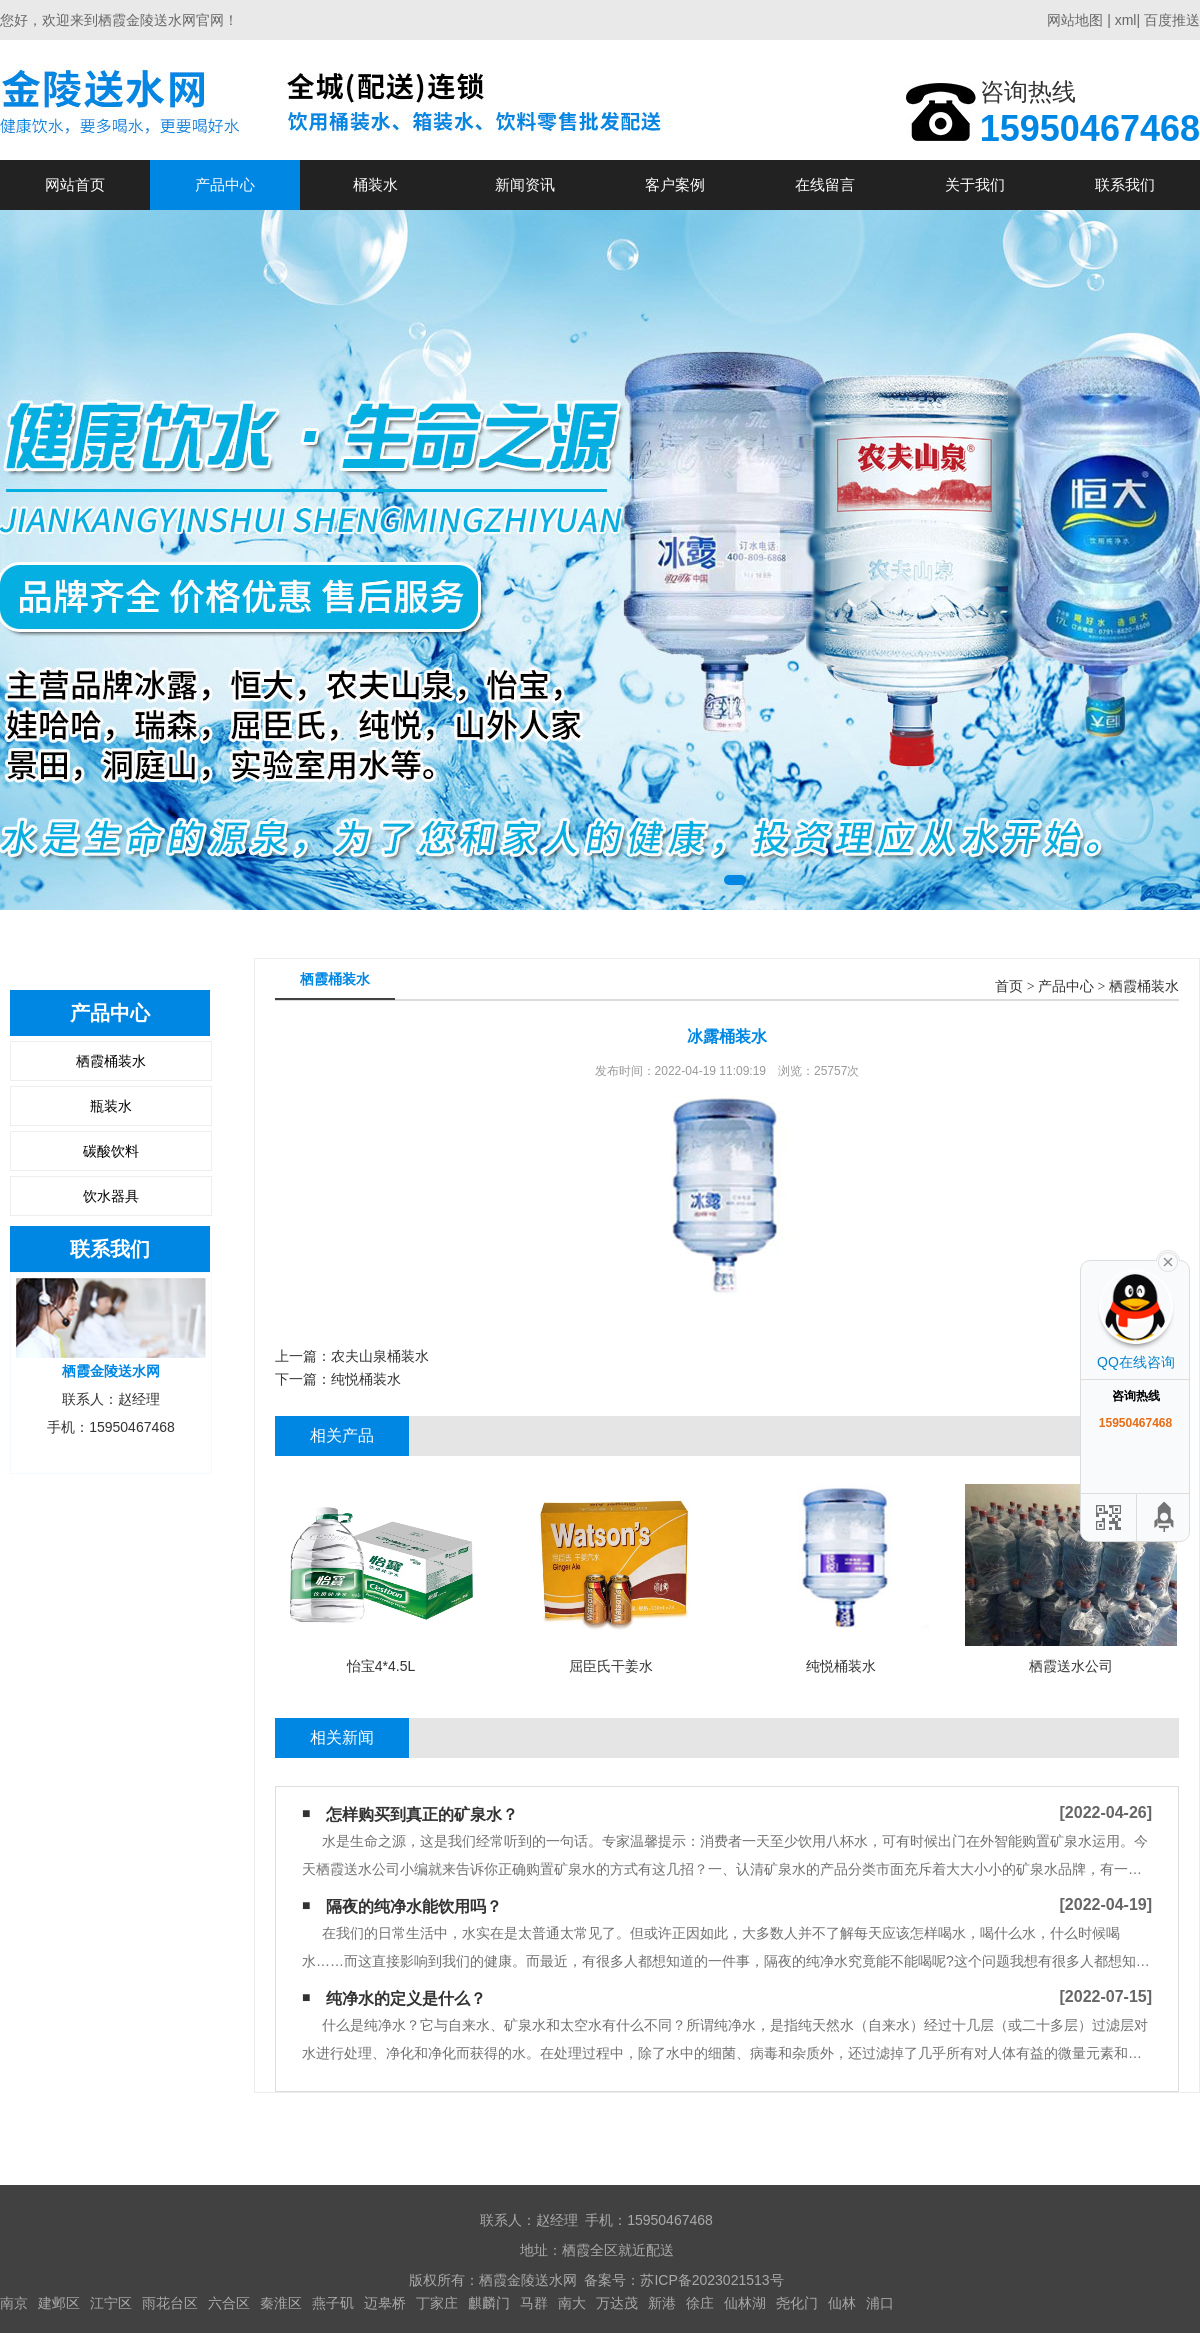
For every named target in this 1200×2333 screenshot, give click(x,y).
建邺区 (59, 2303)
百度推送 (1172, 20)
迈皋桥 (385, 2303)
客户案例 (675, 184)
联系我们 (1125, 184)
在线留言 (825, 184)
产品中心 (225, 184)
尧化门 (797, 2303)
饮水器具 (111, 1196)
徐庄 (700, 2303)
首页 (1009, 986)
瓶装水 (111, 1106)
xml (1126, 20)
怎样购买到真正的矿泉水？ (422, 1814)
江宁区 (111, 2303)
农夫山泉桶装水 (380, 1356)
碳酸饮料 (111, 1151)
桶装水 (375, 184)
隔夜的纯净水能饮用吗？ (414, 1906)
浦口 (880, 2303)
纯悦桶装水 (366, 1379)
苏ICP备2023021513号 (711, 2280)
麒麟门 (489, 2303)
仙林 (842, 2303)
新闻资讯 (525, 184)
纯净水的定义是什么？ (406, 1998)
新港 (662, 2303)
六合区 (229, 2303)
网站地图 (1075, 20)
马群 (534, 2303)
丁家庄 (437, 2303)
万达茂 (617, 2303)
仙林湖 (745, 2303)
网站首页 (75, 184)
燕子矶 (333, 2303)
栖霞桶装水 (111, 1061)
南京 (14, 2303)
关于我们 (975, 184)
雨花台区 (170, 2303)
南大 (572, 2303)
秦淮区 (281, 2303)
